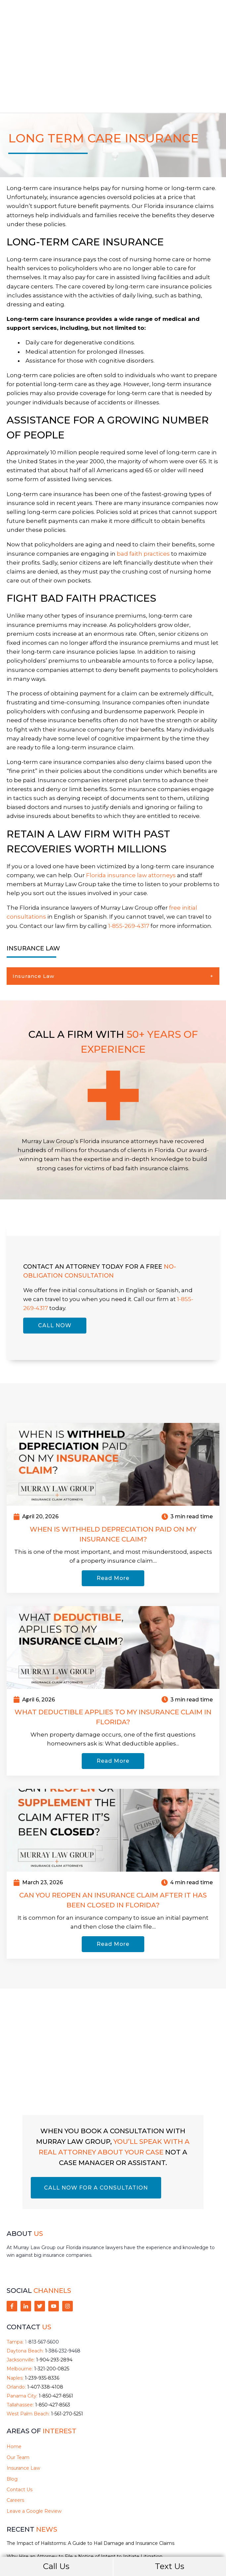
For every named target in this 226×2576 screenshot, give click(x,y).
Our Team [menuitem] (18, 2386)
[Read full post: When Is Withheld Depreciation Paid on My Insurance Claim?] (113, 1392)
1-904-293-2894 (54, 2289)
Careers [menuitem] (15, 2429)
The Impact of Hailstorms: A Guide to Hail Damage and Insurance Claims (90, 2472)
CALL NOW (54, 1254)
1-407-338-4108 (45, 2316)
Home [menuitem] (14, 2375)
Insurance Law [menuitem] (23, 2397)
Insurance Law (33, 904)
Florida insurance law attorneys (131, 803)
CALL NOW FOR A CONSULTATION (96, 2116)
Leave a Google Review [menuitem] (34, 2440)
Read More (113, 1507)
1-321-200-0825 (51, 2297)
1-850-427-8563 (52, 2334)
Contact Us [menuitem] (19, 2418)
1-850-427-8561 (56, 2325)
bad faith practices (143, 482)
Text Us (169, 2566)
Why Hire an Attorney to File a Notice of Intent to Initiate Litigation (84, 2485)
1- (42, 2271)
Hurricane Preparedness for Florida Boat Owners (62, 2498)
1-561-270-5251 (67, 2343)
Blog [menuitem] (12, 2407)
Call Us (56, 2566)
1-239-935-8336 (42, 2306)
